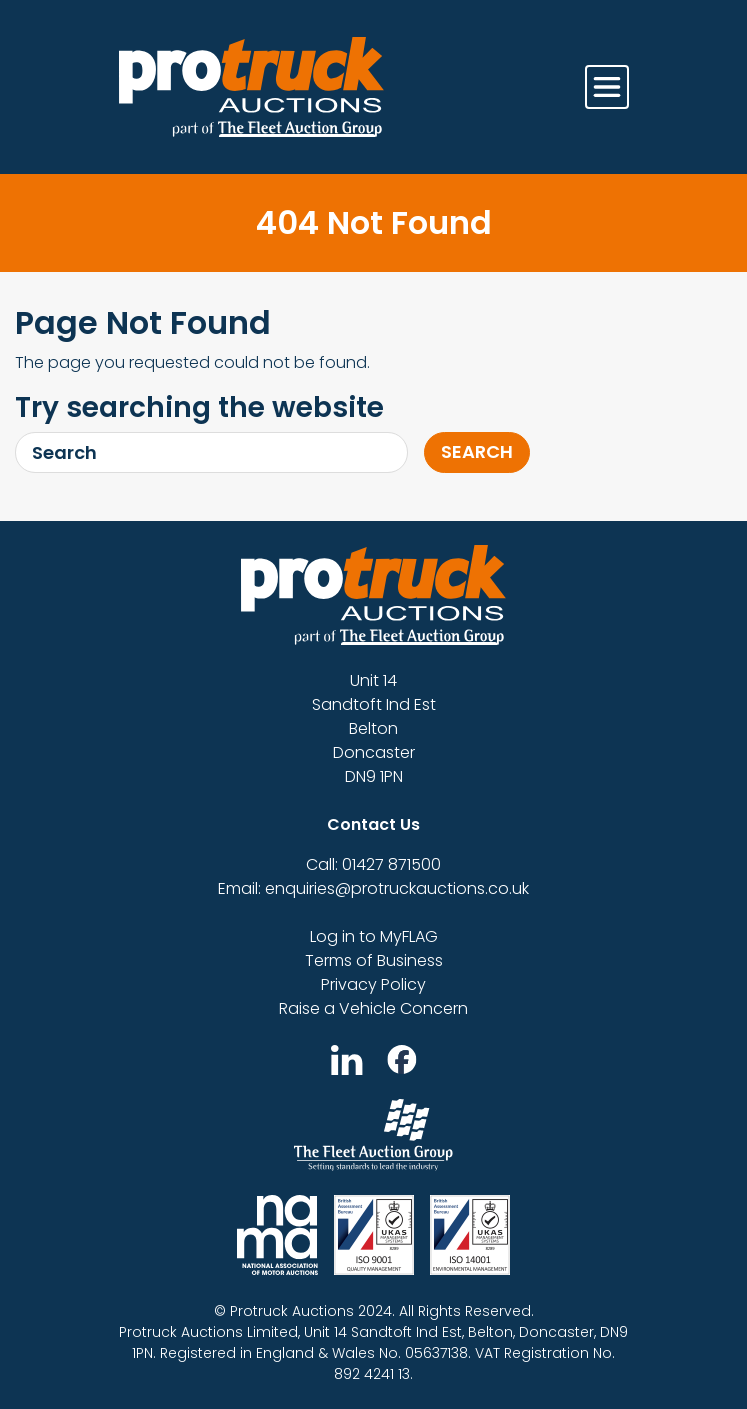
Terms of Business (374, 960)
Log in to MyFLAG (374, 936)
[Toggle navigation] (607, 87)
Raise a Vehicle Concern (373, 1008)
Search (477, 451)
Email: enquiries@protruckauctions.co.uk (373, 888)
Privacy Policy (373, 984)
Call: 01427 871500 (373, 864)
